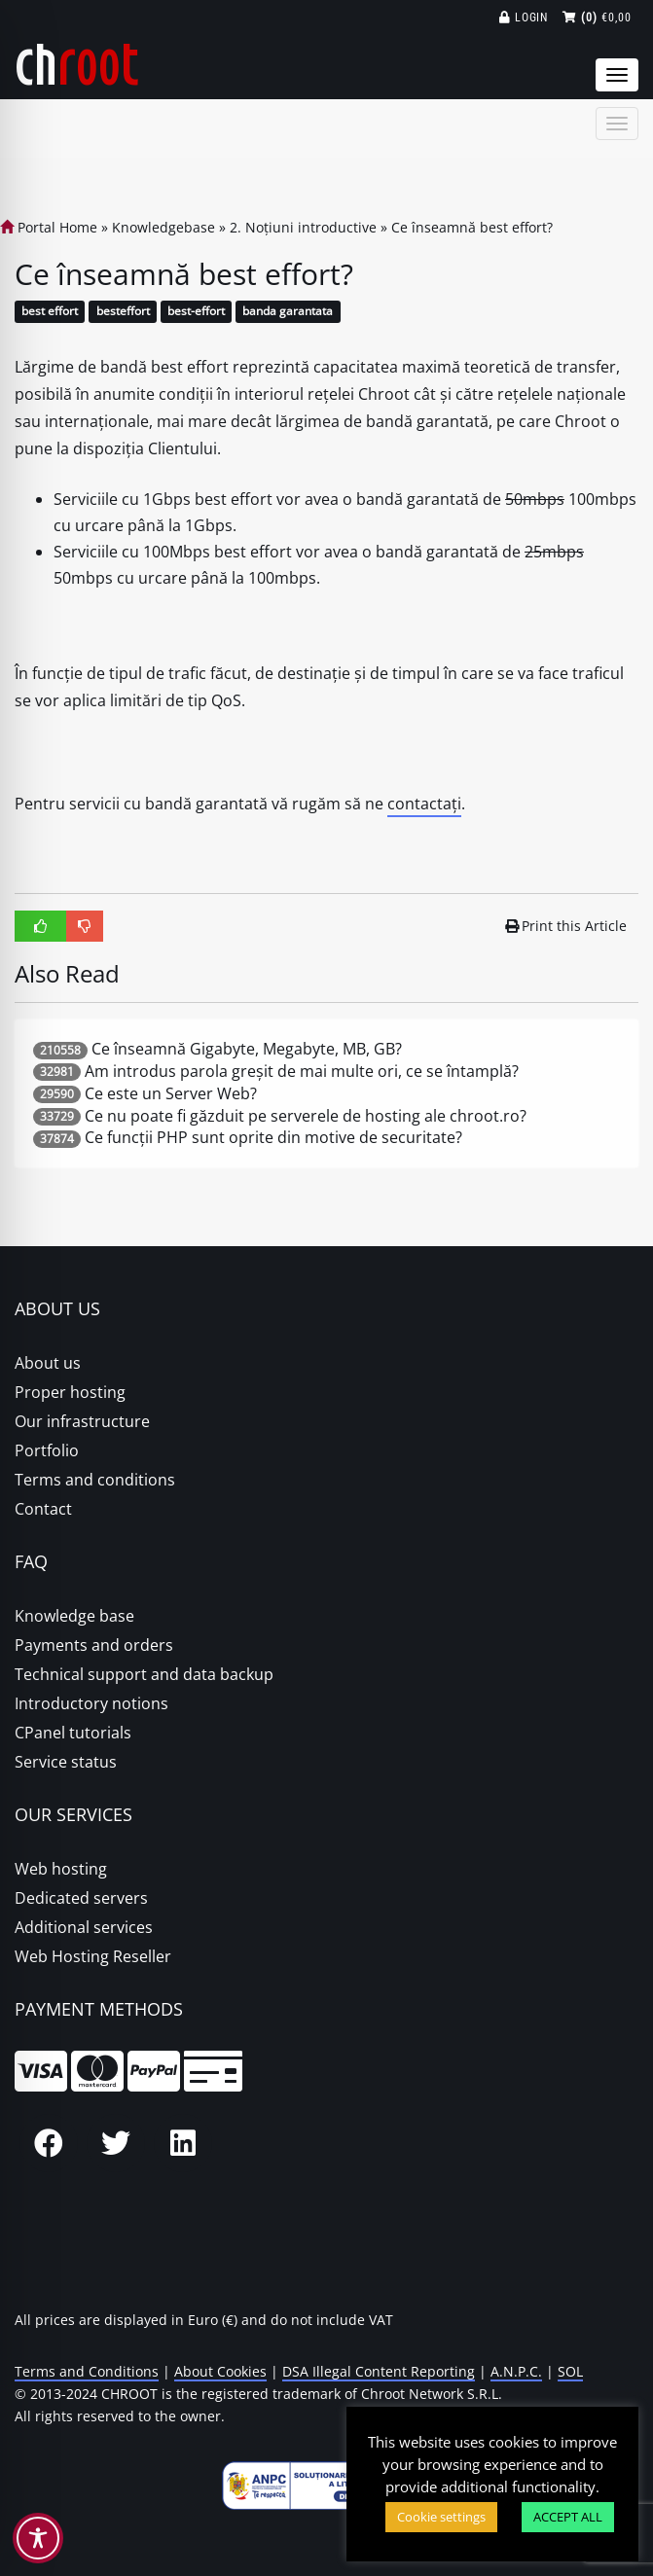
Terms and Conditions (87, 2371)
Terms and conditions (95, 1479)
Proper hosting (70, 1392)
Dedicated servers (81, 1898)
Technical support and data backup (144, 1674)
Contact (43, 1509)
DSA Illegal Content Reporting (378, 2371)
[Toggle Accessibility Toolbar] (38, 2538)
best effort (49, 312)
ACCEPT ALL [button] (567, 2516)
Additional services (84, 1927)
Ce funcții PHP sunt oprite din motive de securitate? (273, 1137)
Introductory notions (91, 1703)
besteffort (123, 312)
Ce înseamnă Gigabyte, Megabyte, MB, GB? (246, 1048)
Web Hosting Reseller (93, 1956)
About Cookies (220, 2371)
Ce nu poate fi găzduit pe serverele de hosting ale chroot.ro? (305, 1116)
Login (524, 17)
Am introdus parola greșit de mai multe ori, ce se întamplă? (302, 1071)
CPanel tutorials (73, 1732)
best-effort (196, 312)
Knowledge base (74, 1616)
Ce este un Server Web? (171, 1093)
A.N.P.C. (516, 2371)
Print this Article (566, 925)
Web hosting (61, 1868)
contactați (424, 803)
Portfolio (47, 1450)
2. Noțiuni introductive (303, 227)
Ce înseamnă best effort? (472, 227)
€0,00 (597, 17)
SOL (570, 2371)
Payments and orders (94, 1645)
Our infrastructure (82, 1421)
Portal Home (48, 227)
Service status (66, 1761)
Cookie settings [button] (441, 2516)
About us (48, 1363)
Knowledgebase (163, 227)
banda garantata (287, 312)
